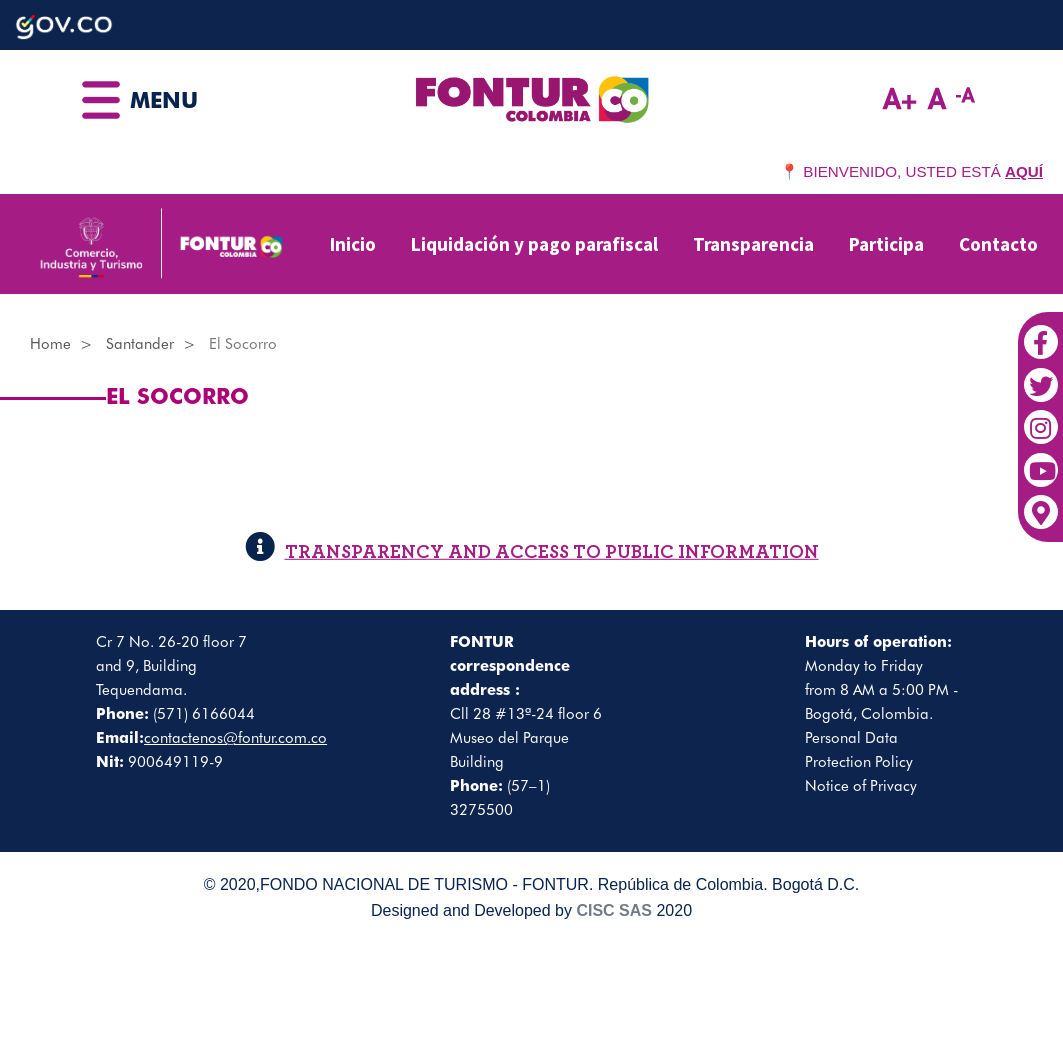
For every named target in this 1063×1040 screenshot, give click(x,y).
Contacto (998, 244)
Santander (140, 344)
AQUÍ (1024, 171)
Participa (886, 244)
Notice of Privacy (861, 786)
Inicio (353, 244)
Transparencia (753, 244)
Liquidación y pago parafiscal (534, 244)
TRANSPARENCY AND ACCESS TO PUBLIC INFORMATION (532, 552)
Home (50, 344)
